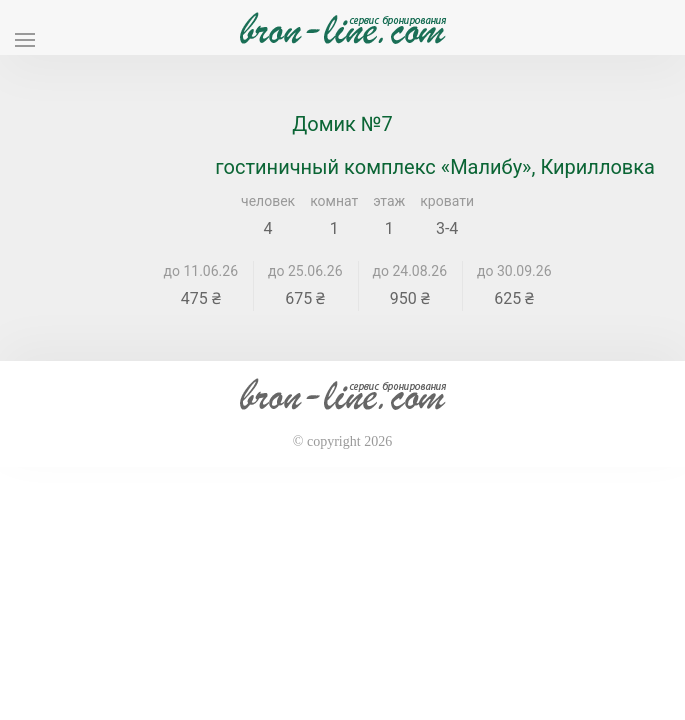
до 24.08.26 (410, 271)
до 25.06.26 (305, 271)
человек (268, 201)
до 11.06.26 (201, 271)
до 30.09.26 (514, 271)
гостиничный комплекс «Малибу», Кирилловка (435, 167)
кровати (447, 201)
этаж (389, 201)
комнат (334, 201)
